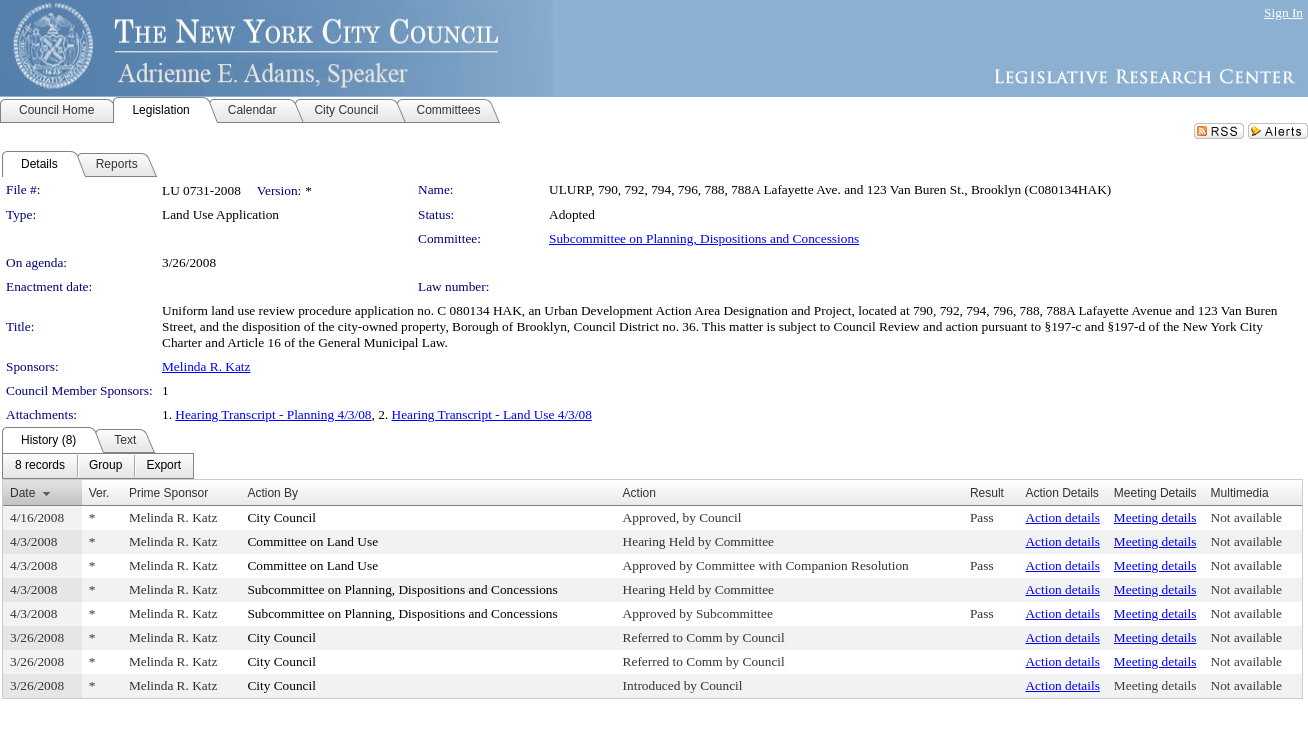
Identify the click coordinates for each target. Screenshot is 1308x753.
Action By (272, 493)
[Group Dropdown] (105, 466)
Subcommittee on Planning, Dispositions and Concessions (704, 238)
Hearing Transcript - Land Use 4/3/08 (492, 414)
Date (22, 493)
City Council (281, 517)
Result (987, 493)
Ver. (99, 493)
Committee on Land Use (312, 541)
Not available (1246, 517)
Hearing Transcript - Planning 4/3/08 (273, 414)
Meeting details (1155, 517)
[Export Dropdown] (163, 466)
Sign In (1283, 12)
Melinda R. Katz (206, 366)
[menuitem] (40, 466)
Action (639, 493)
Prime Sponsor (168, 493)
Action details (1062, 517)
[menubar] (98, 466)
